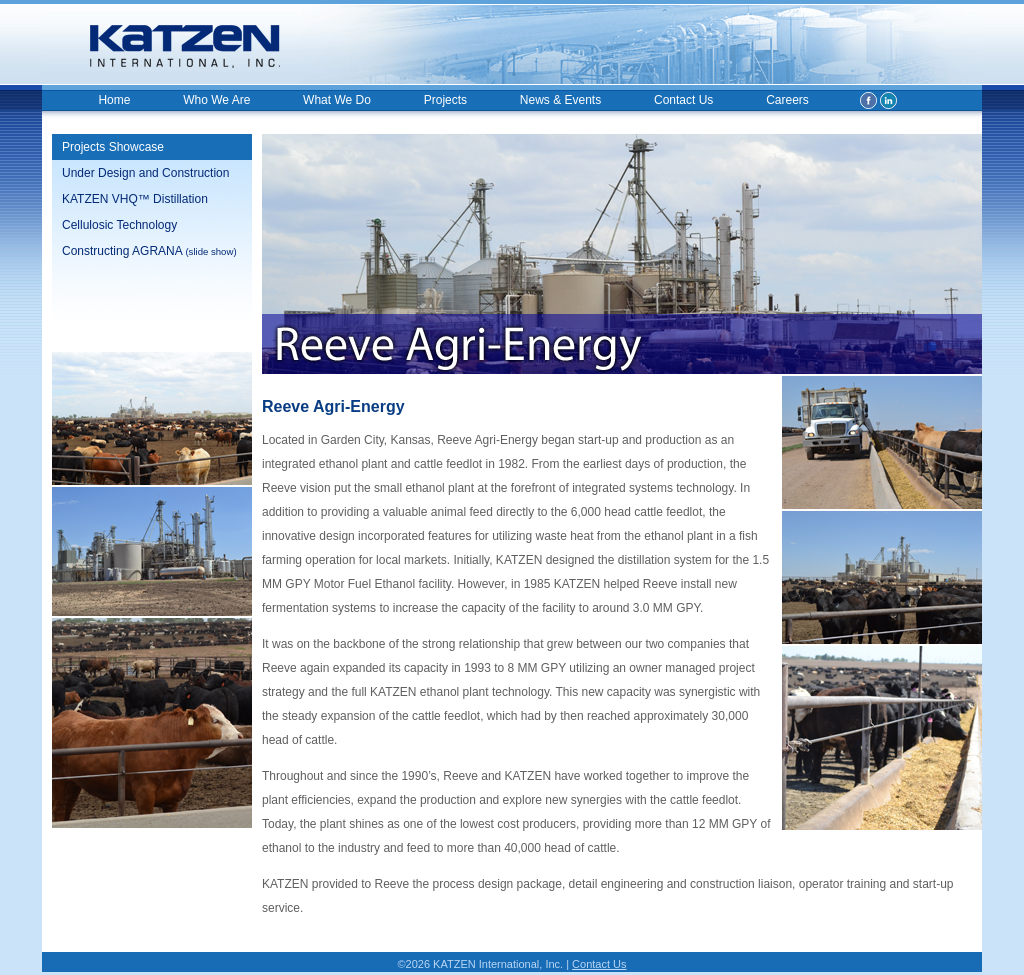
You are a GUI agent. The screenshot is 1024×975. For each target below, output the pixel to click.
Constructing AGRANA (149, 251)
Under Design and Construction (145, 173)
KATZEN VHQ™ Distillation (135, 199)
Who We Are (216, 100)
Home (114, 100)
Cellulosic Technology (119, 225)
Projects (445, 100)
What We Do (337, 100)
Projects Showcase (113, 147)
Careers (787, 100)
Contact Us (683, 100)
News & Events (560, 100)
